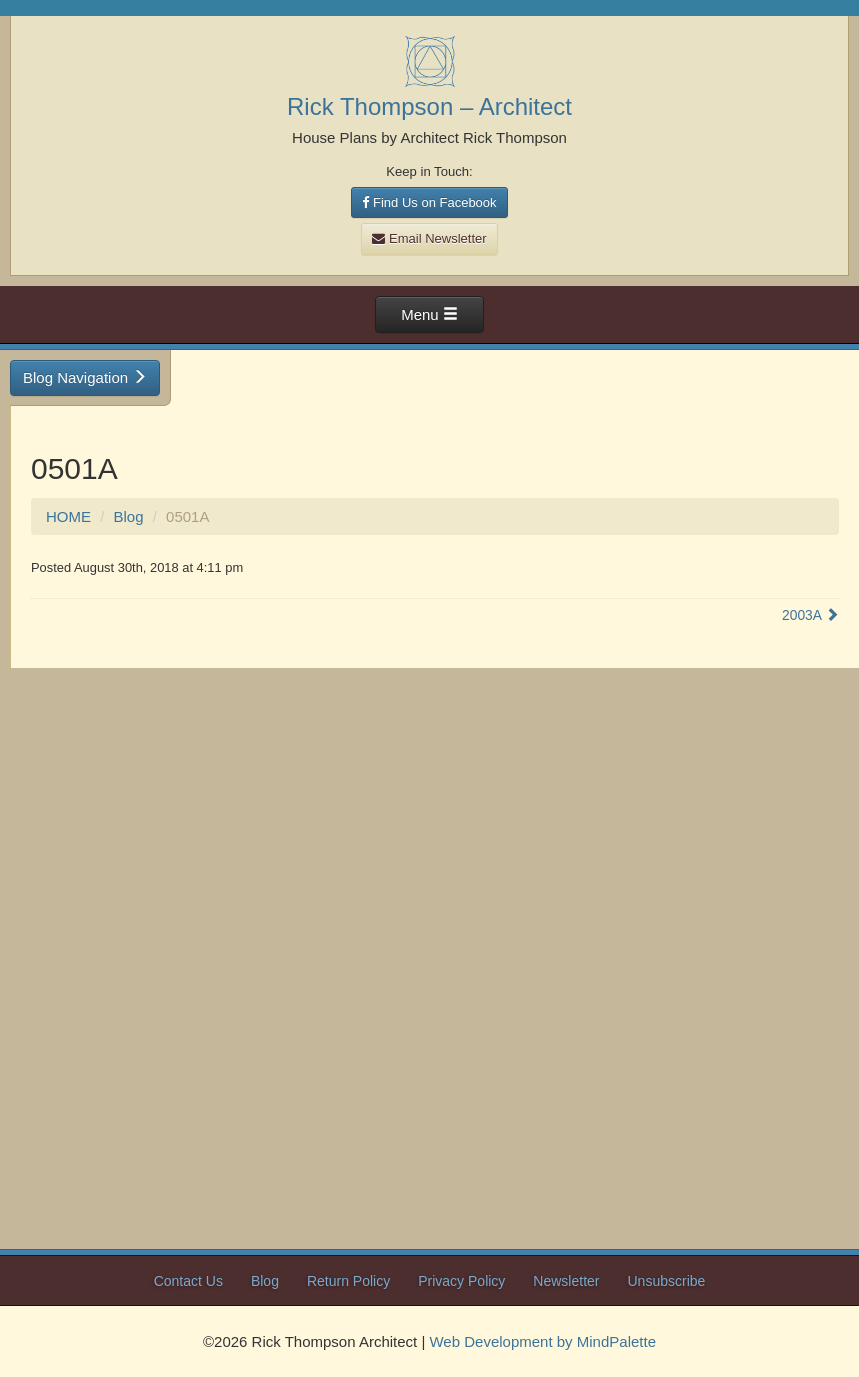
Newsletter (566, 1281)
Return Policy (348, 1281)
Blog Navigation (85, 377)
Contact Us (188, 1281)
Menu (429, 314)
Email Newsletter (429, 238)
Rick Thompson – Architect (429, 106)
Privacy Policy (461, 1281)
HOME (68, 516)
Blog (129, 516)
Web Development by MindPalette (542, 1341)
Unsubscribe (667, 1281)
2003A (810, 615)
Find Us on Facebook (429, 202)
